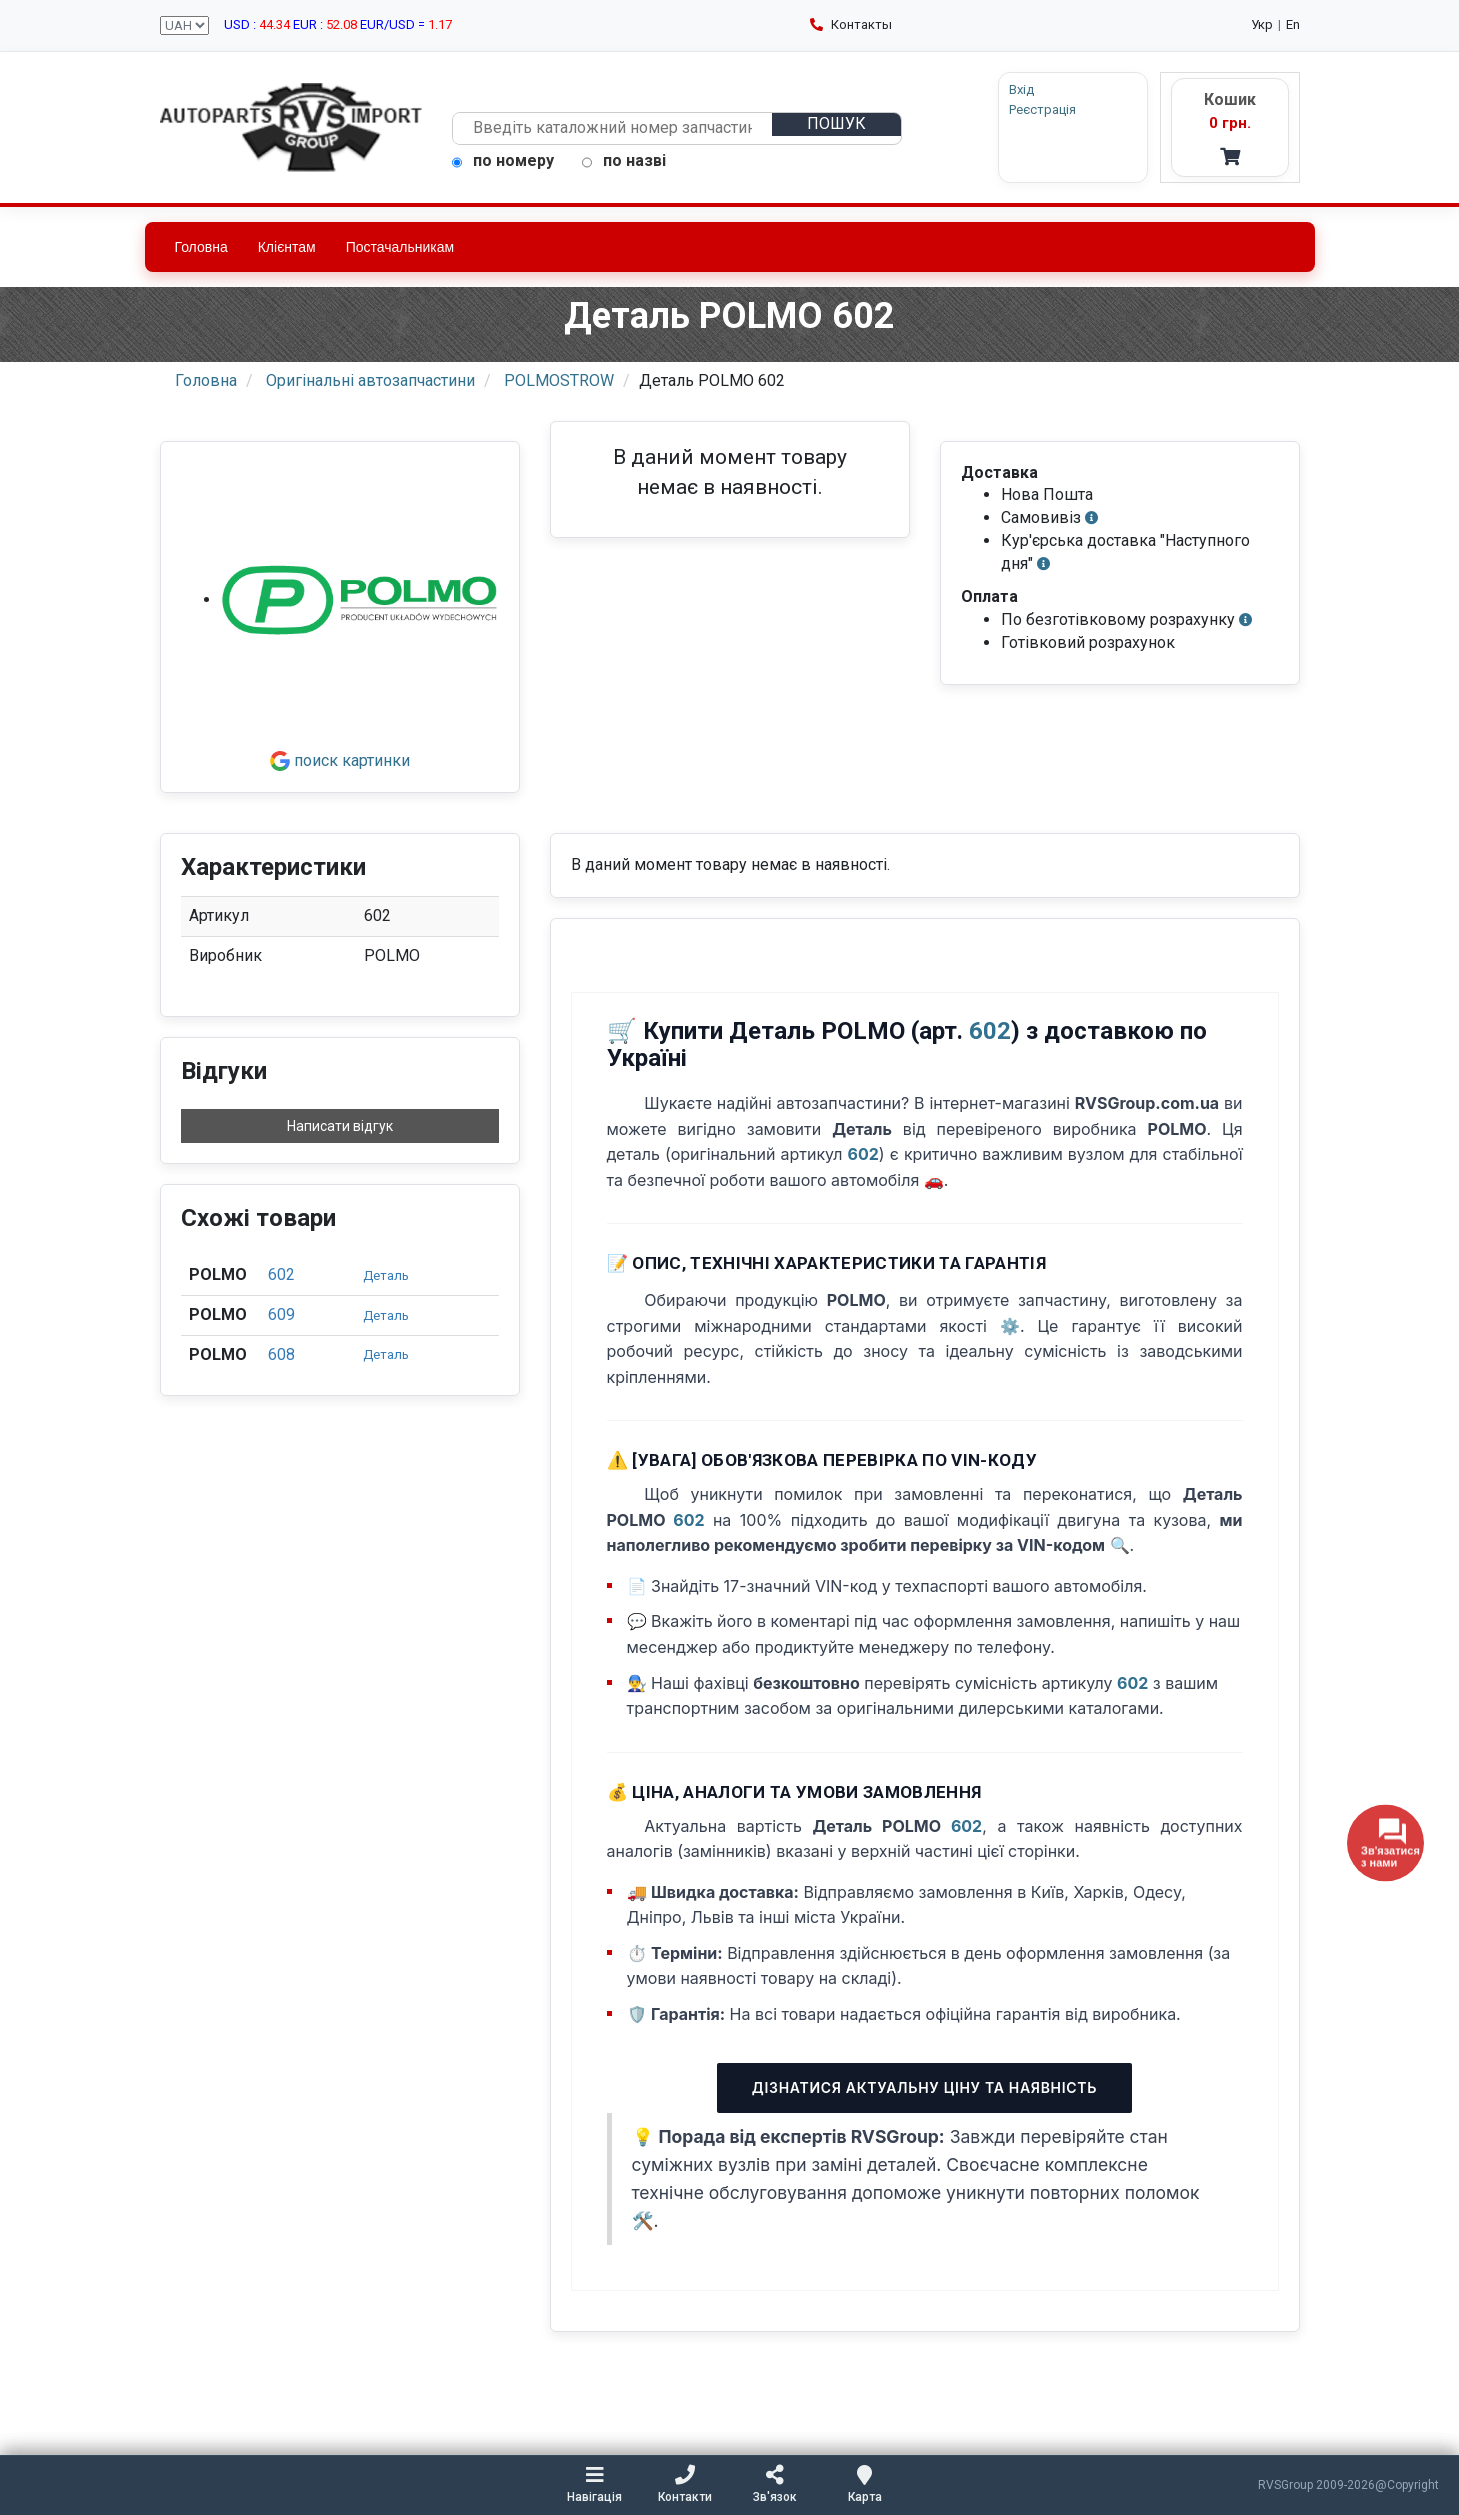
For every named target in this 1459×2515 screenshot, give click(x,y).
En (1293, 24)
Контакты (851, 24)
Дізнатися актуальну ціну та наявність (924, 2087)
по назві (624, 160)
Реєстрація (1042, 109)
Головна (201, 247)
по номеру (503, 160)
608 (281, 1354)
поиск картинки (340, 760)
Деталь (386, 1275)
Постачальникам (400, 247)
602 (281, 1274)
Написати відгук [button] (340, 1126)
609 (281, 1314)
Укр (1262, 24)
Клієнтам (287, 247)
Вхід (1021, 89)
